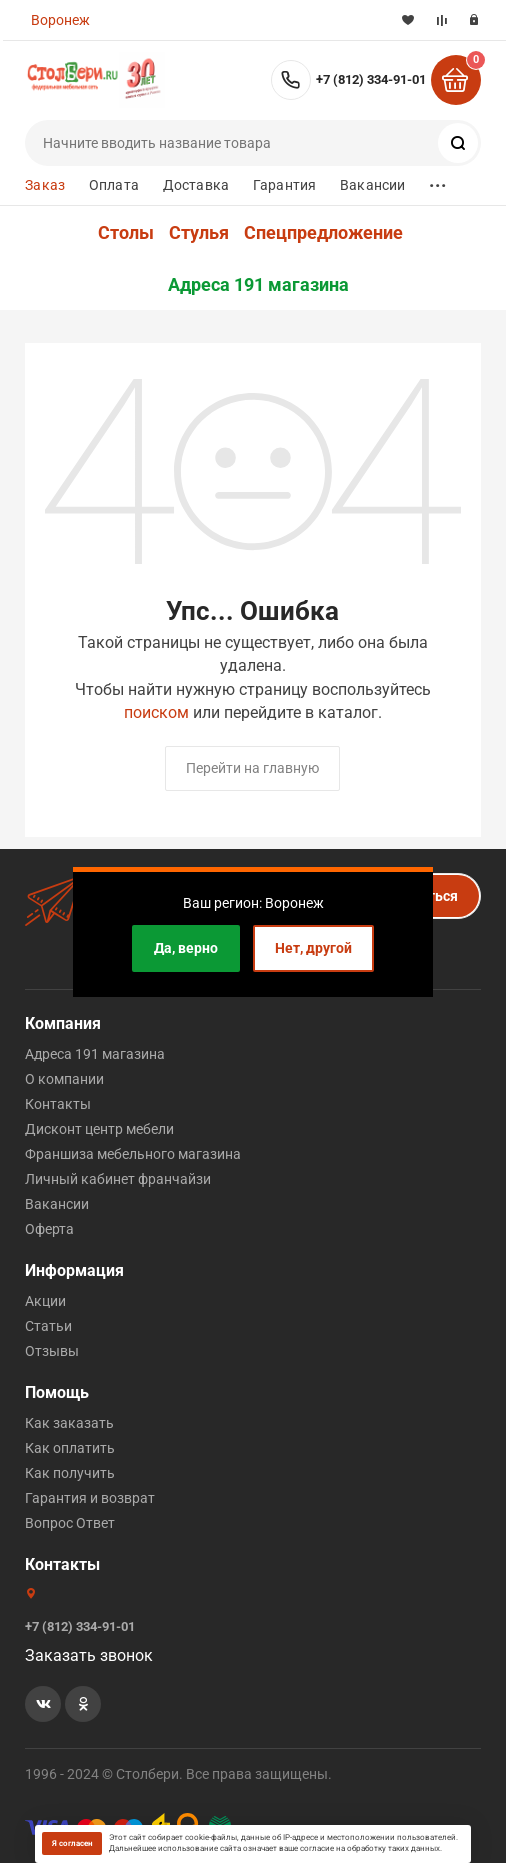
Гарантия (284, 185)
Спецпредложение (323, 233)
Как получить (70, 1473)
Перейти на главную (252, 768)
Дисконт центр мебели (99, 1129)
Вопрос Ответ (70, 1523)
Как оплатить (70, 1448)
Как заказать (69, 1423)
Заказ (45, 185)
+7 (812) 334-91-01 (371, 79)
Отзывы (52, 1351)
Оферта (49, 1229)
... (438, 180)
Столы (126, 233)
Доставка (196, 185)
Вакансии (372, 185)
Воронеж (60, 20)
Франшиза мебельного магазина (133, 1154)
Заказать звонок (89, 1655)
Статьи (48, 1326)
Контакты (58, 1104)
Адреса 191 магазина (258, 285)
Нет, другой (313, 948)
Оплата (114, 185)
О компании (64, 1079)
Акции (45, 1301)
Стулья (199, 233)
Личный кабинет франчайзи (118, 1179)
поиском (156, 712)
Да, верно (186, 948)
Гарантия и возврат (90, 1498)
